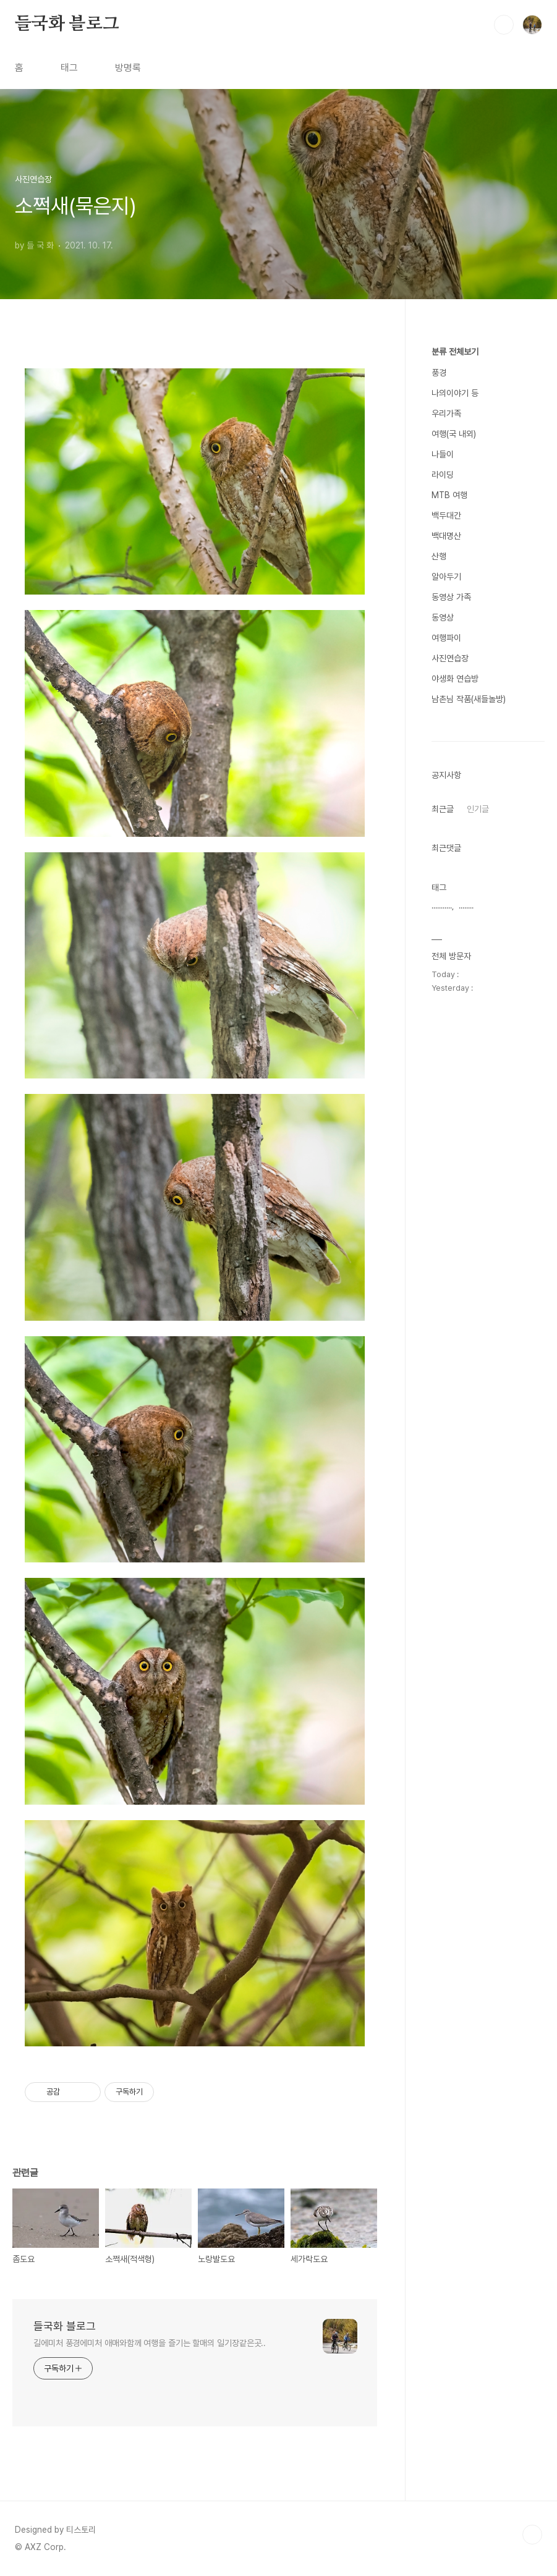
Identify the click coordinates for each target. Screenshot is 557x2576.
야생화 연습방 (455, 679)
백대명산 (446, 536)
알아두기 (446, 577)
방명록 (128, 68)
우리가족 (446, 413)
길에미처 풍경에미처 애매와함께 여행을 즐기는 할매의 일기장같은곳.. (149, 2343)
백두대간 (446, 515)
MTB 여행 (449, 495)
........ (466, 905)
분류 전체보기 (455, 352)
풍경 (439, 373)
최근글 (443, 809)
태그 (69, 68)
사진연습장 (450, 658)
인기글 (478, 809)
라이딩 (443, 475)
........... (442, 905)
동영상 (443, 617)
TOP (532, 2534)
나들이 (443, 454)
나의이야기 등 (455, 393)
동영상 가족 (451, 597)
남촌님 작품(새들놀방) (469, 699)
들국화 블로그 (67, 24)
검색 (504, 24)
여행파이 (446, 638)
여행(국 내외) (454, 434)
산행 (439, 556)
